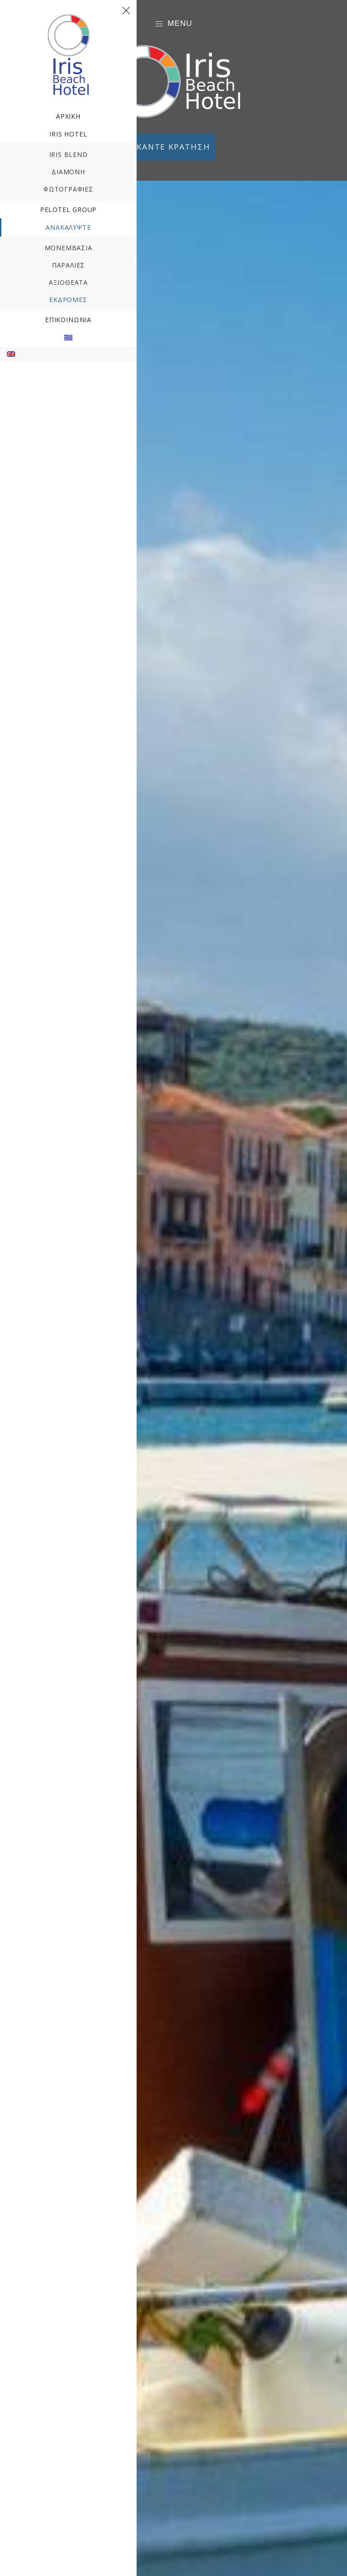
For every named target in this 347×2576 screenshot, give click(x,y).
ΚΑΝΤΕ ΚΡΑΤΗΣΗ (173, 146)
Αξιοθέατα (68, 282)
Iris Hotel (68, 134)
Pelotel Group (68, 209)
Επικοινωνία (68, 319)
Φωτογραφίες (68, 189)
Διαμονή (68, 171)
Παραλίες (68, 265)
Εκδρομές (68, 299)
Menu (173, 24)
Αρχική (68, 116)
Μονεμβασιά (68, 247)
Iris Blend (68, 154)
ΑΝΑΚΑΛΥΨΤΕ (68, 227)
